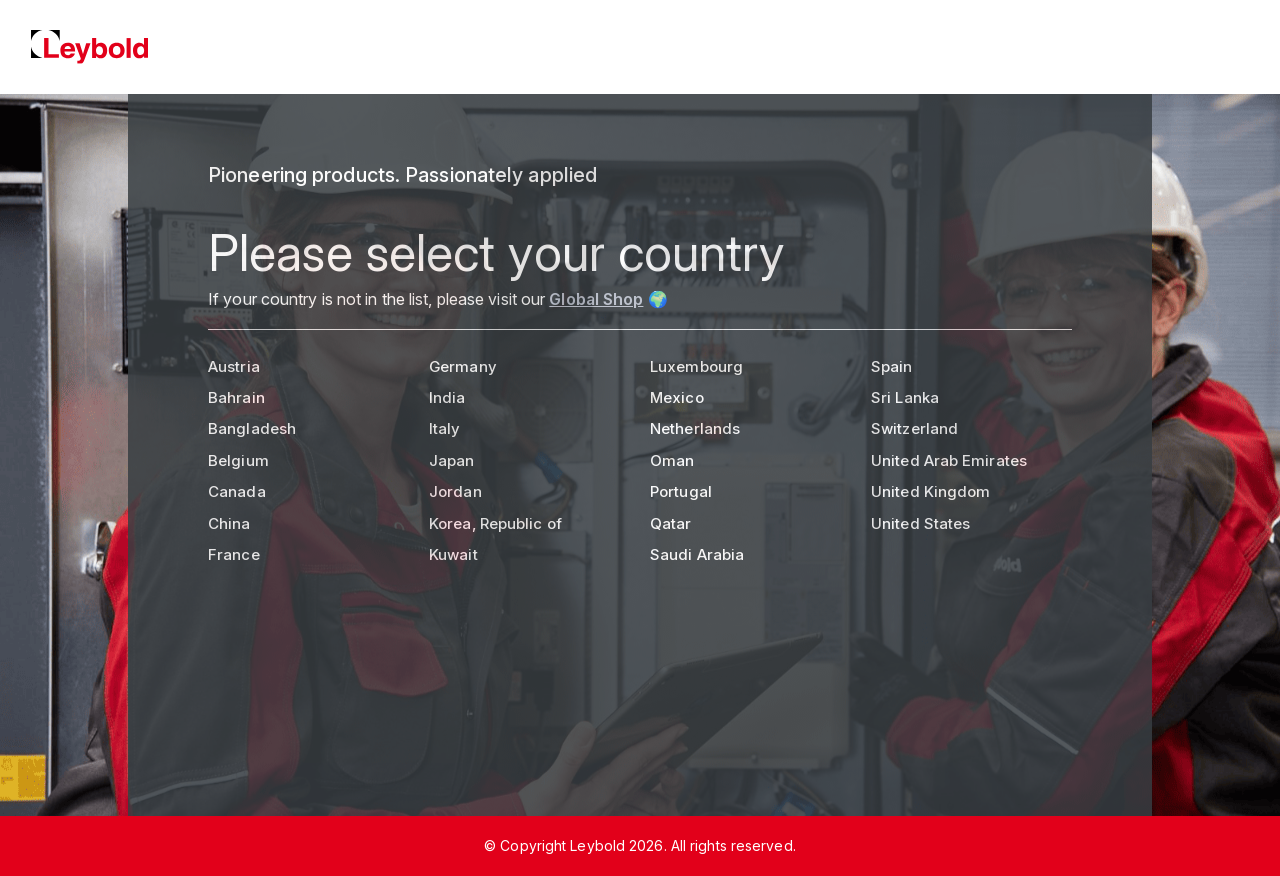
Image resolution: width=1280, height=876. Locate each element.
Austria (234, 366)
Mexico (677, 397)
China (229, 523)
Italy (445, 428)
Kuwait (453, 554)
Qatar (671, 523)
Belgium (238, 460)
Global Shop (596, 299)
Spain (892, 366)
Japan (452, 460)
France (234, 554)
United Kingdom (930, 491)
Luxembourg (696, 366)
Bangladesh (252, 428)
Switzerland (914, 428)
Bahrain (236, 397)
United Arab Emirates (949, 460)
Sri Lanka (905, 397)
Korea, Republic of (495, 523)
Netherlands (695, 428)
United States (920, 523)
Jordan (455, 491)
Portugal (681, 491)
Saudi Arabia (697, 554)
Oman (672, 460)
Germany (463, 366)
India (447, 397)
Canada (237, 491)
